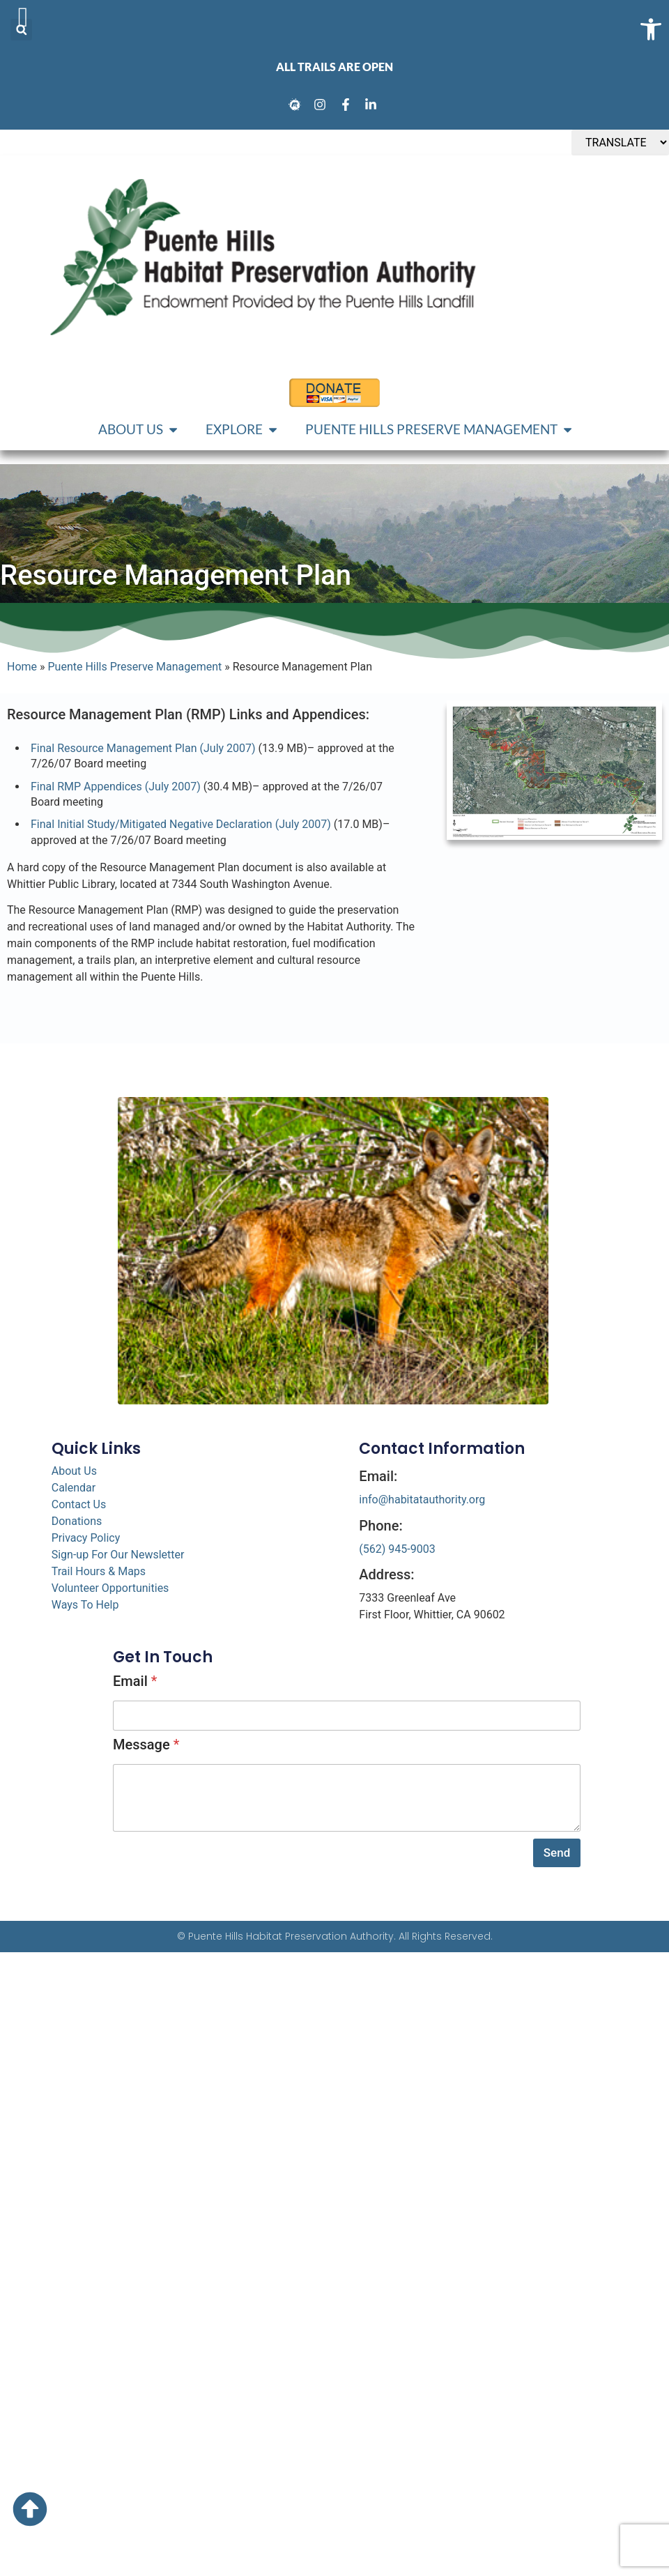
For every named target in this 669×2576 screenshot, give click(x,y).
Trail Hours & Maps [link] (99, 1571)
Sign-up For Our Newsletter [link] (118, 1554)
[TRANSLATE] (620, 142)
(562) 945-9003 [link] (397, 1549)
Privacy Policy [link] (86, 1537)
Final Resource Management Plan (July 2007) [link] (143, 748)
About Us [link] (74, 1471)
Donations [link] (77, 1521)
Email (135, 1681)
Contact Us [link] (79, 1504)
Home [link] (22, 666)
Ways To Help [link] (85, 1604)
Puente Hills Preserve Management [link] (135, 666)
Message (146, 1744)
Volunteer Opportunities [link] (110, 1588)
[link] (297, 104)
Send (557, 1853)
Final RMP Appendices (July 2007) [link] (116, 786)
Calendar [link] (73, 1487)
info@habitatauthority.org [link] (422, 1499)
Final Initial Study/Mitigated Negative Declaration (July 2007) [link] (181, 824)
